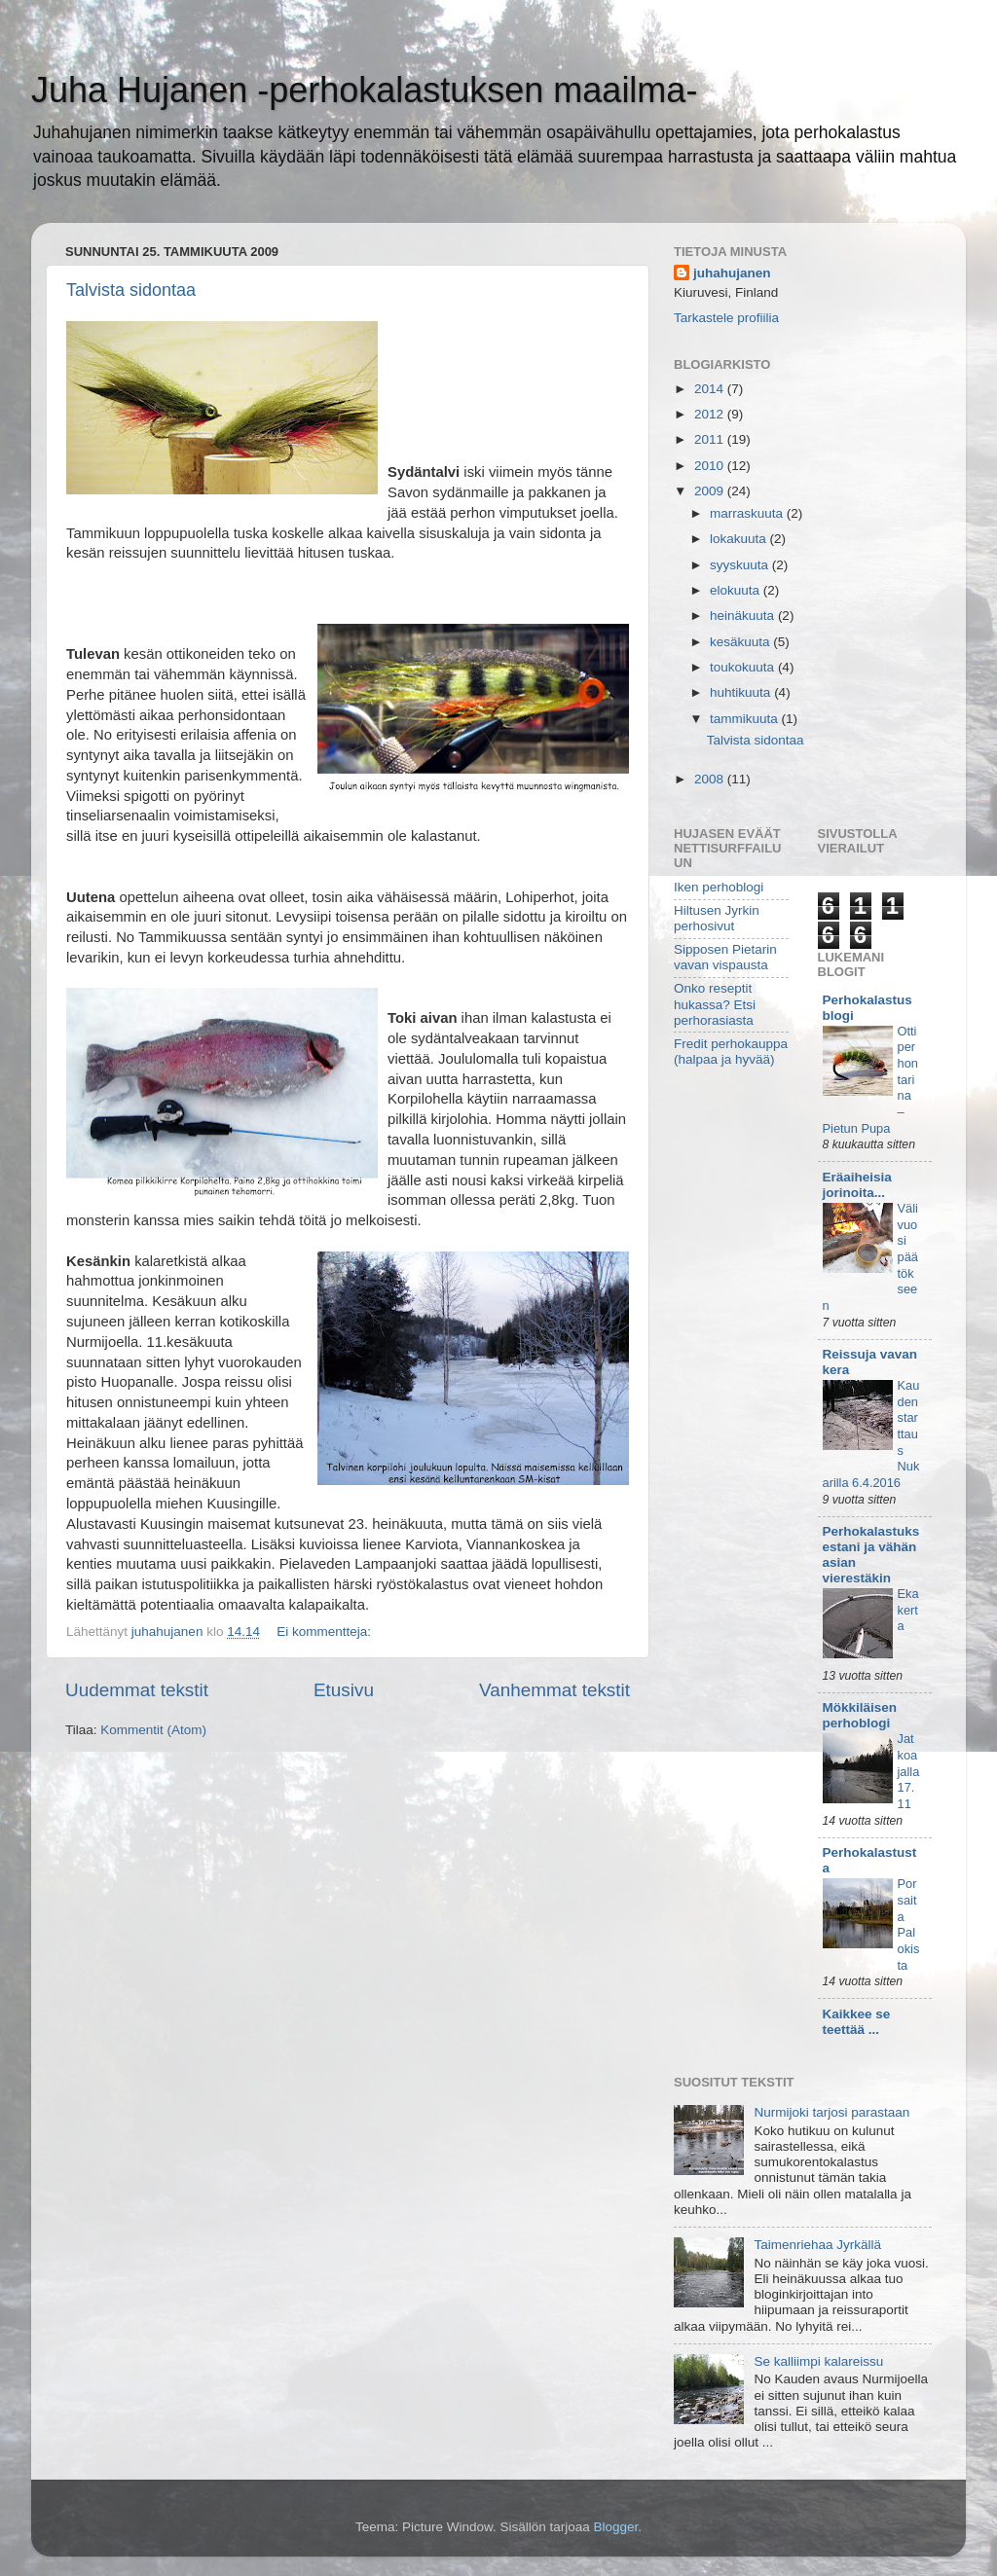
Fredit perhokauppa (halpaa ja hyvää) (731, 1051)
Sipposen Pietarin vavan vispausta (725, 957)
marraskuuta (748, 513)
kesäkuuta (741, 642)
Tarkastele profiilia (726, 317)
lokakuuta (740, 538)
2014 (710, 388)
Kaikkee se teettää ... (857, 2022)
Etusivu (344, 1690)
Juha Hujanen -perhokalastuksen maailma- (364, 90)
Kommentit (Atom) (153, 1730)
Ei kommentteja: (326, 1631)
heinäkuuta (744, 615)
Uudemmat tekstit (136, 1690)
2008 (710, 779)
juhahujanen (732, 273)
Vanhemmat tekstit (554, 1690)
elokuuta (736, 590)
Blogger (616, 2527)
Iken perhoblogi (718, 887)
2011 (710, 439)
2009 (710, 491)
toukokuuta (744, 667)
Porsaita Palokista (909, 1924)
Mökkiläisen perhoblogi (860, 1715)
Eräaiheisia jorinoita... (857, 1185)
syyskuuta (741, 565)
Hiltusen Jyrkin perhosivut (716, 918)
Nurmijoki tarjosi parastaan (831, 2112)
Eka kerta (908, 1609)
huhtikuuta (742, 692)
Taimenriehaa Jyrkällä (817, 2244)
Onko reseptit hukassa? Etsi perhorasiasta (715, 1004)
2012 (710, 414)
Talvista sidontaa (131, 290)
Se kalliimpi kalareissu (818, 2361)
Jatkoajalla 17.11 (909, 1771)
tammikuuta (746, 718)
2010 (710, 465)
